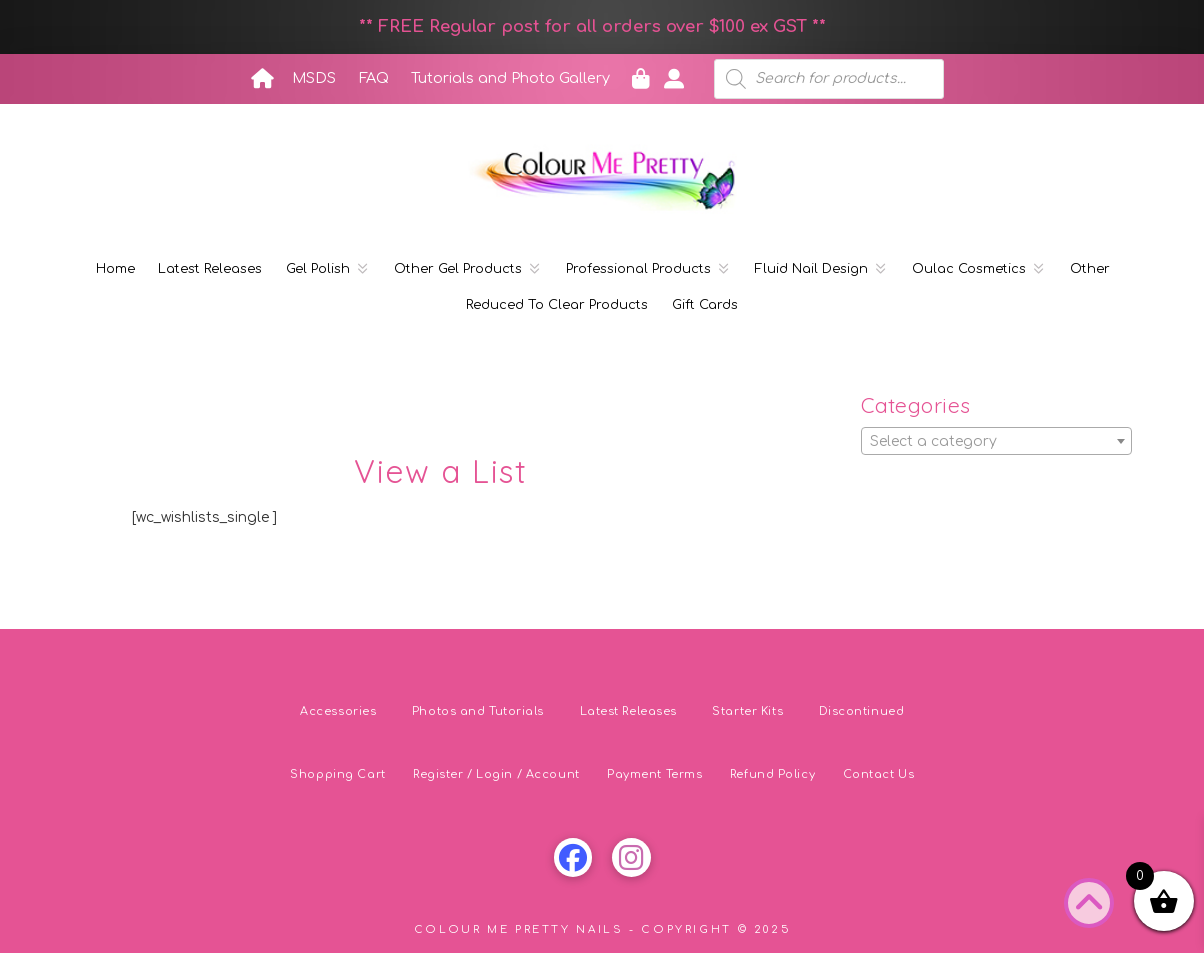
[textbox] (996, 442)
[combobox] (996, 441)
